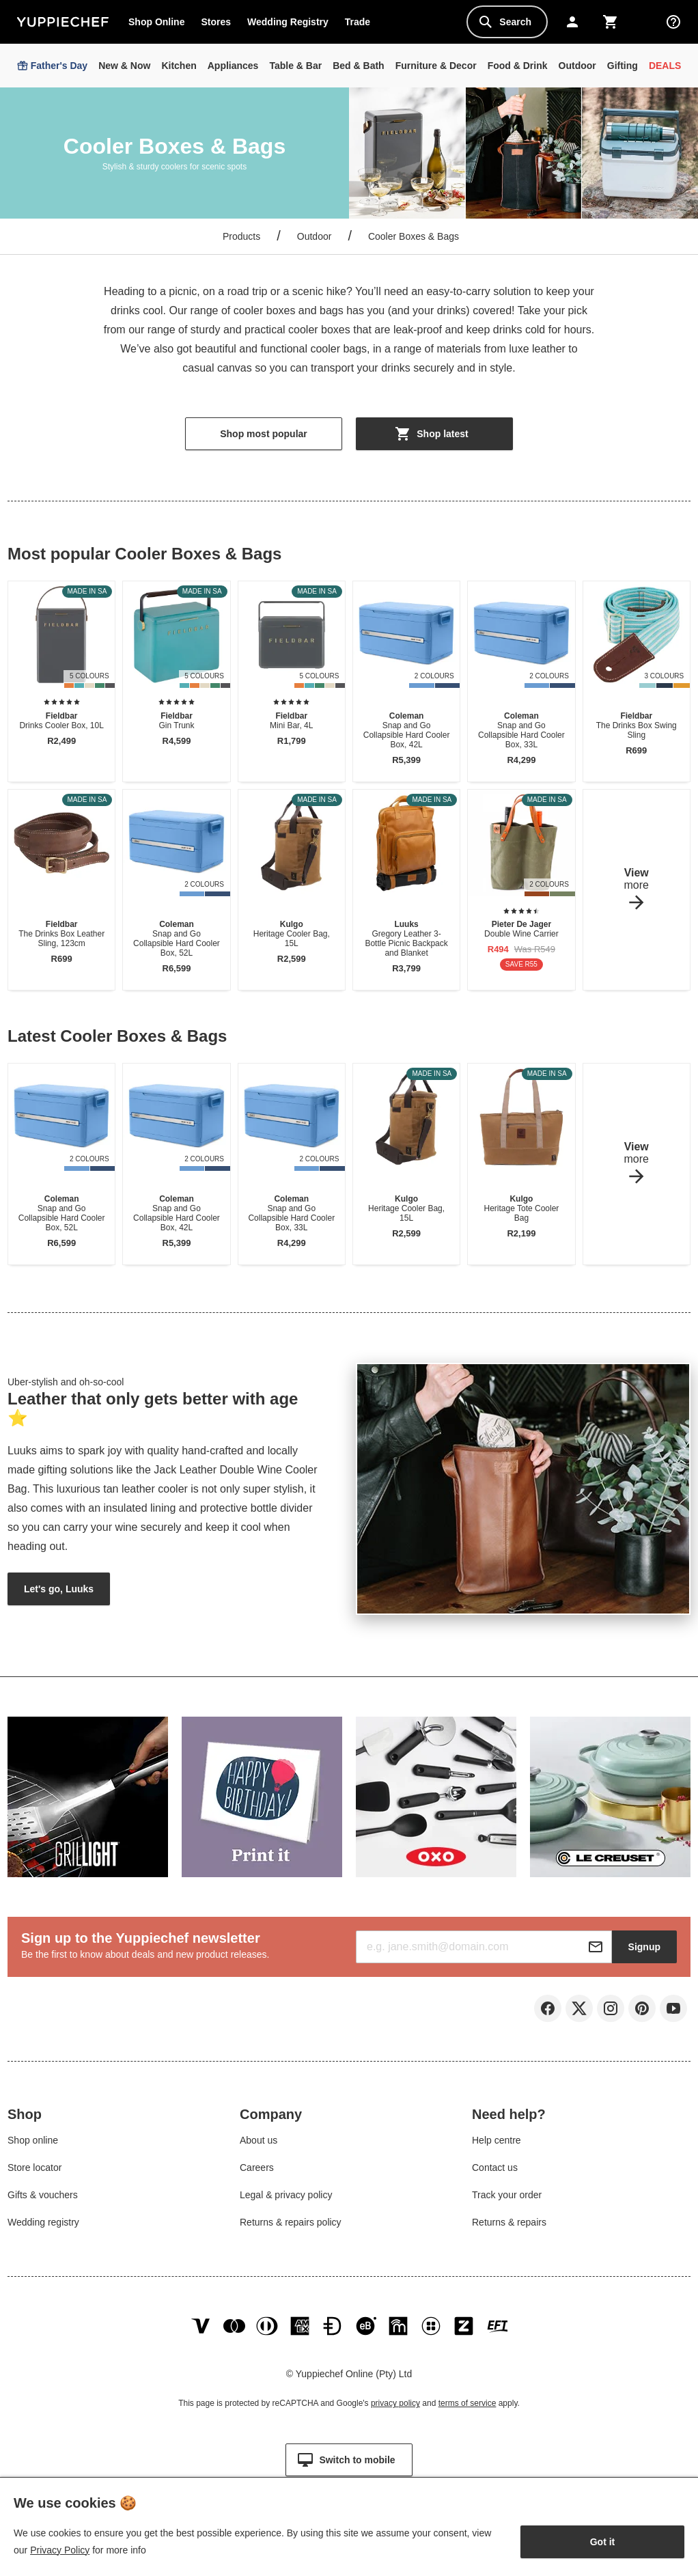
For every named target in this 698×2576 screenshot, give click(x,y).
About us (258, 2144)
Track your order (507, 2198)
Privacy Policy (59, 2550)
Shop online (33, 2144)
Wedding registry (43, 2226)
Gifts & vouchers (43, 2198)
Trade (361, 24)
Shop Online (156, 21)
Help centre (496, 2144)
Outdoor (314, 236)
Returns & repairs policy (290, 2226)
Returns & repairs (509, 2226)
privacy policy (395, 2414)
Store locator (34, 2171)
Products (241, 236)
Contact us (495, 2171)
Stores (216, 21)
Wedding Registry (288, 21)
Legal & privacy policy (286, 2198)
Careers (257, 2171)
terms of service (467, 2414)
